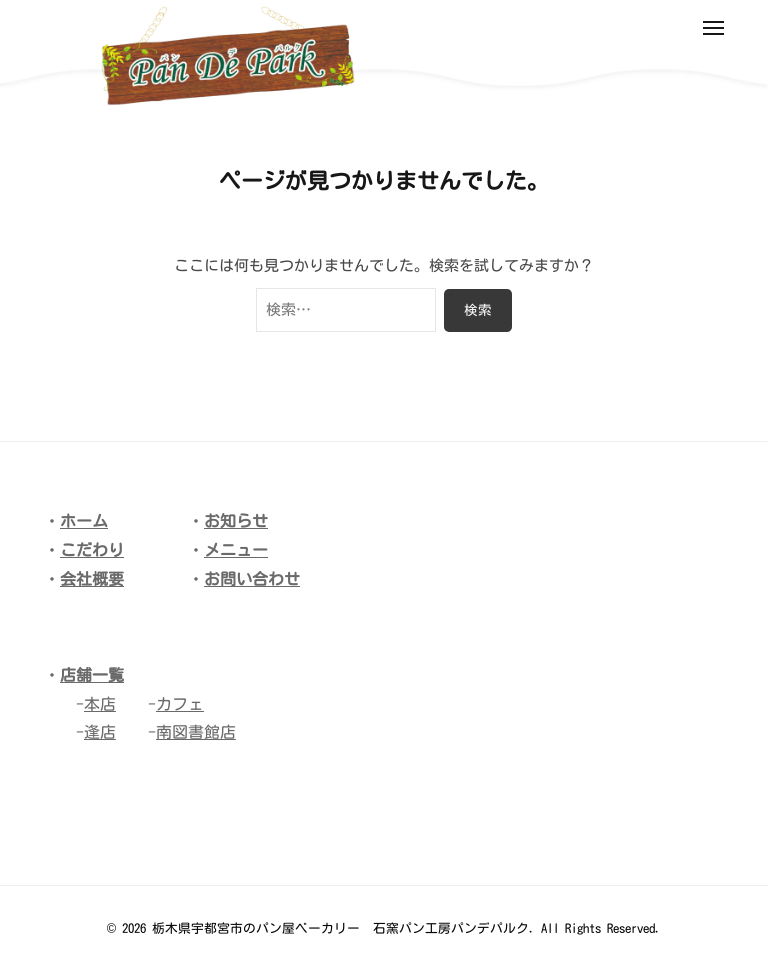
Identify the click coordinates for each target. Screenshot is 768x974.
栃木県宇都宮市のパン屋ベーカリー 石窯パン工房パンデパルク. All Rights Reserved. (406, 928)
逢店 (100, 732)
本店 (100, 704)
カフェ (180, 704)
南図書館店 (196, 732)
